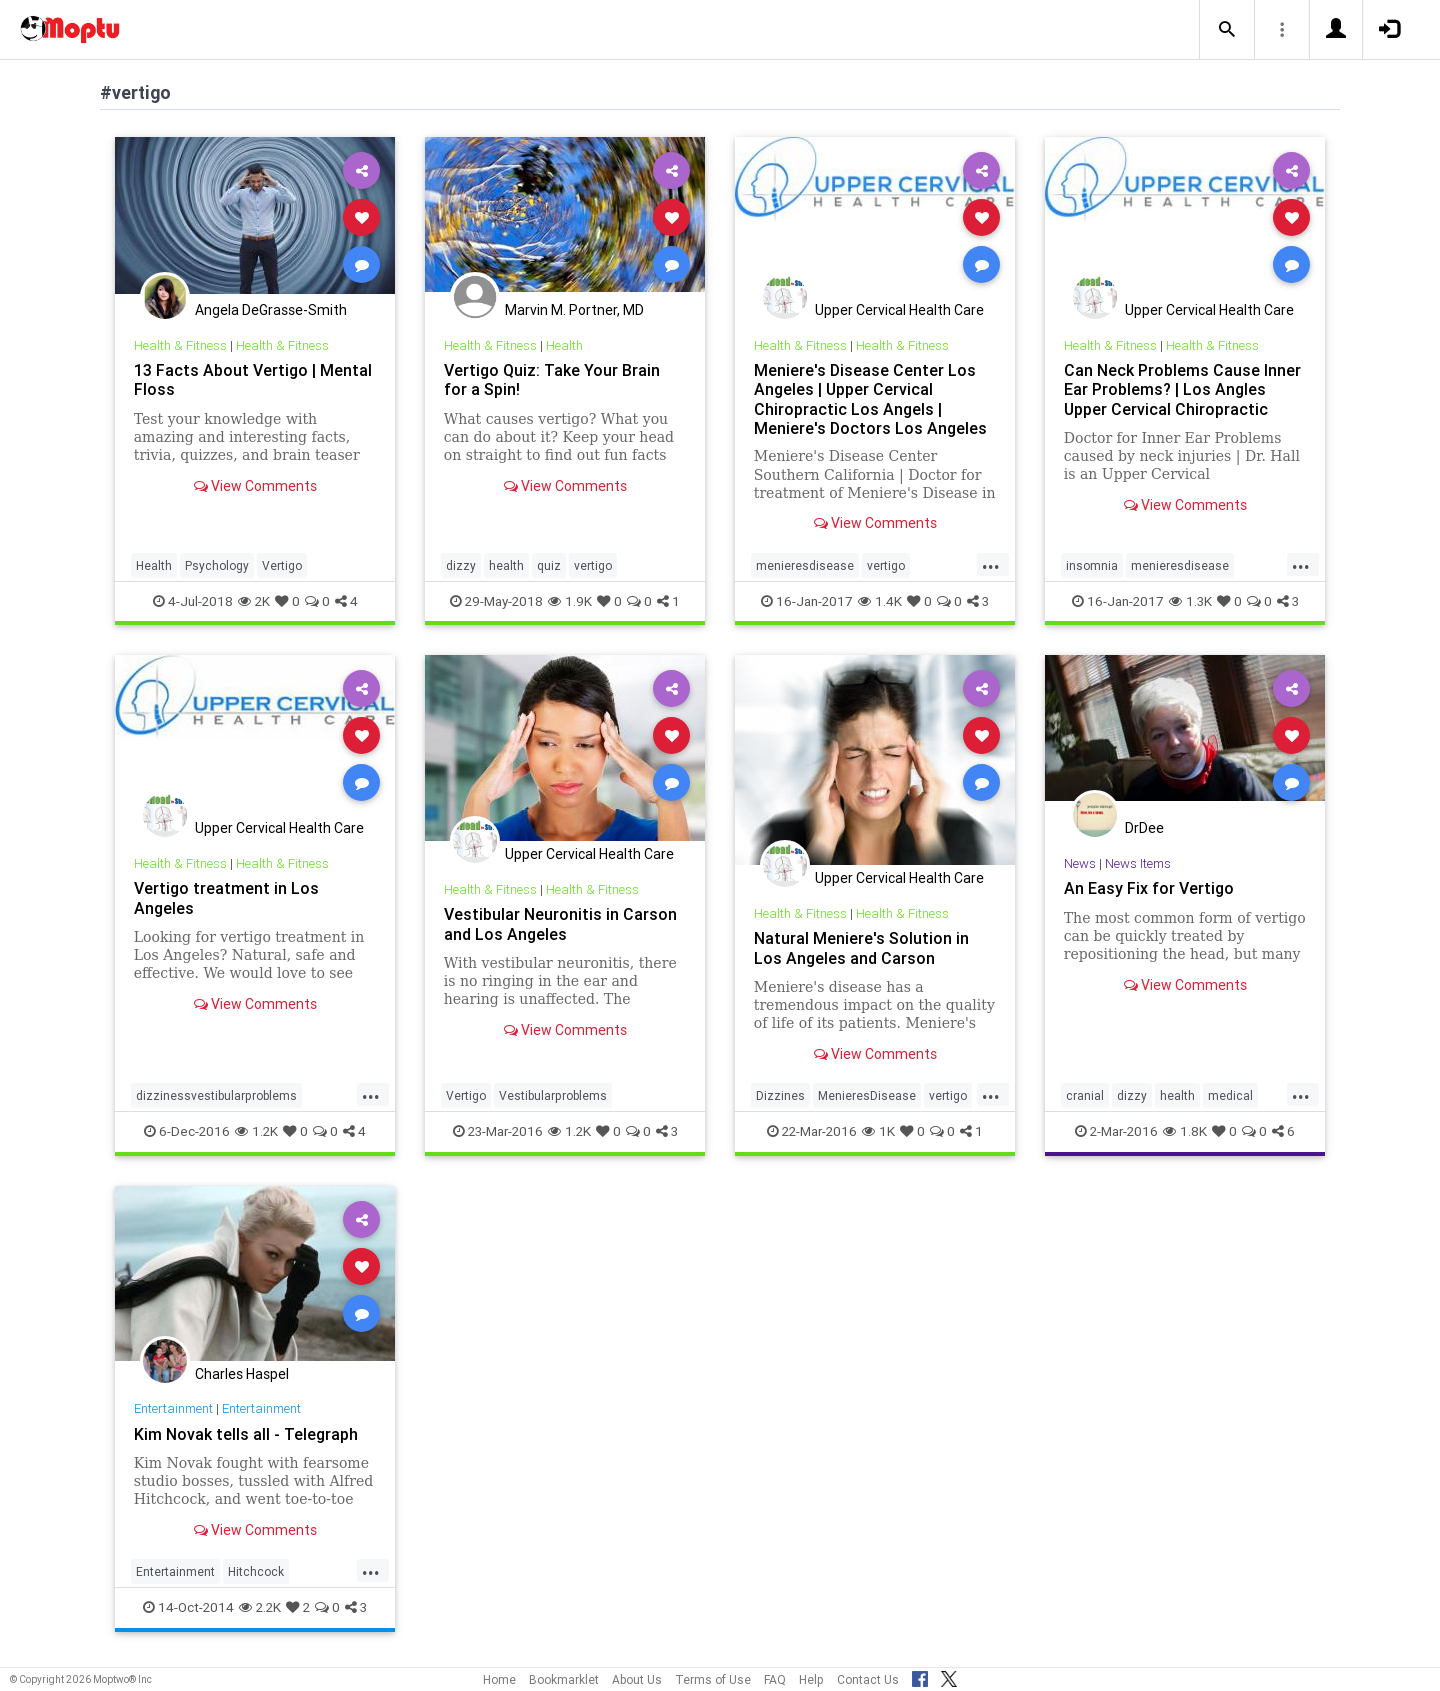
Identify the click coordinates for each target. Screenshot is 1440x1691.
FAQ (775, 1679)
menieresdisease (805, 565)
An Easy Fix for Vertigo (1149, 888)
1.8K (1185, 1131)
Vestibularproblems (553, 1095)
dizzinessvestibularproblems (216, 1095)
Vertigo (282, 565)
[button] (1227, 30)
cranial (1085, 1095)
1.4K (880, 601)
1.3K (1190, 601)
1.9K (570, 601)
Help (811, 1679)
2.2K (260, 1607)
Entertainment (173, 1408)
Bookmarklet (564, 1679)
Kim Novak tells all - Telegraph (246, 1434)
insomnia (1092, 565)
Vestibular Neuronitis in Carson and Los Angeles (560, 923)
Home (499, 1679)
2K (254, 601)
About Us (637, 1679)
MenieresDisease (867, 1095)
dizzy (461, 565)
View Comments (255, 486)
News (1080, 863)
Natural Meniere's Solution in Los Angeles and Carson (861, 947)
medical (1230, 1095)
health (506, 565)
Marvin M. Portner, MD (574, 310)
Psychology (217, 565)
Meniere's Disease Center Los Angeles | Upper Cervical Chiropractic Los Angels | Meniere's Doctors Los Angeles (870, 398)
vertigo (593, 565)
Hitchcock (256, 1571)
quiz (549, 565)
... (991, 564)
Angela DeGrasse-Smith (271, 310)
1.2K (256, 1131)
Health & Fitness (180, 345)
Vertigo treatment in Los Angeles (226, 897)
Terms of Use (713, 1679)
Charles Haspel (242, 1374)
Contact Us (868, 1679)
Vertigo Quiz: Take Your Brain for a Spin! (552, 379)
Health (154, 565)
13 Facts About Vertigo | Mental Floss (253, 379)
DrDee (1144, 828)
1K (878, 1131)
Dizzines (780, 1095)
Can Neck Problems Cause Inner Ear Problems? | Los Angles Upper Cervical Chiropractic (1182, 389)
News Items (1138, 863)
